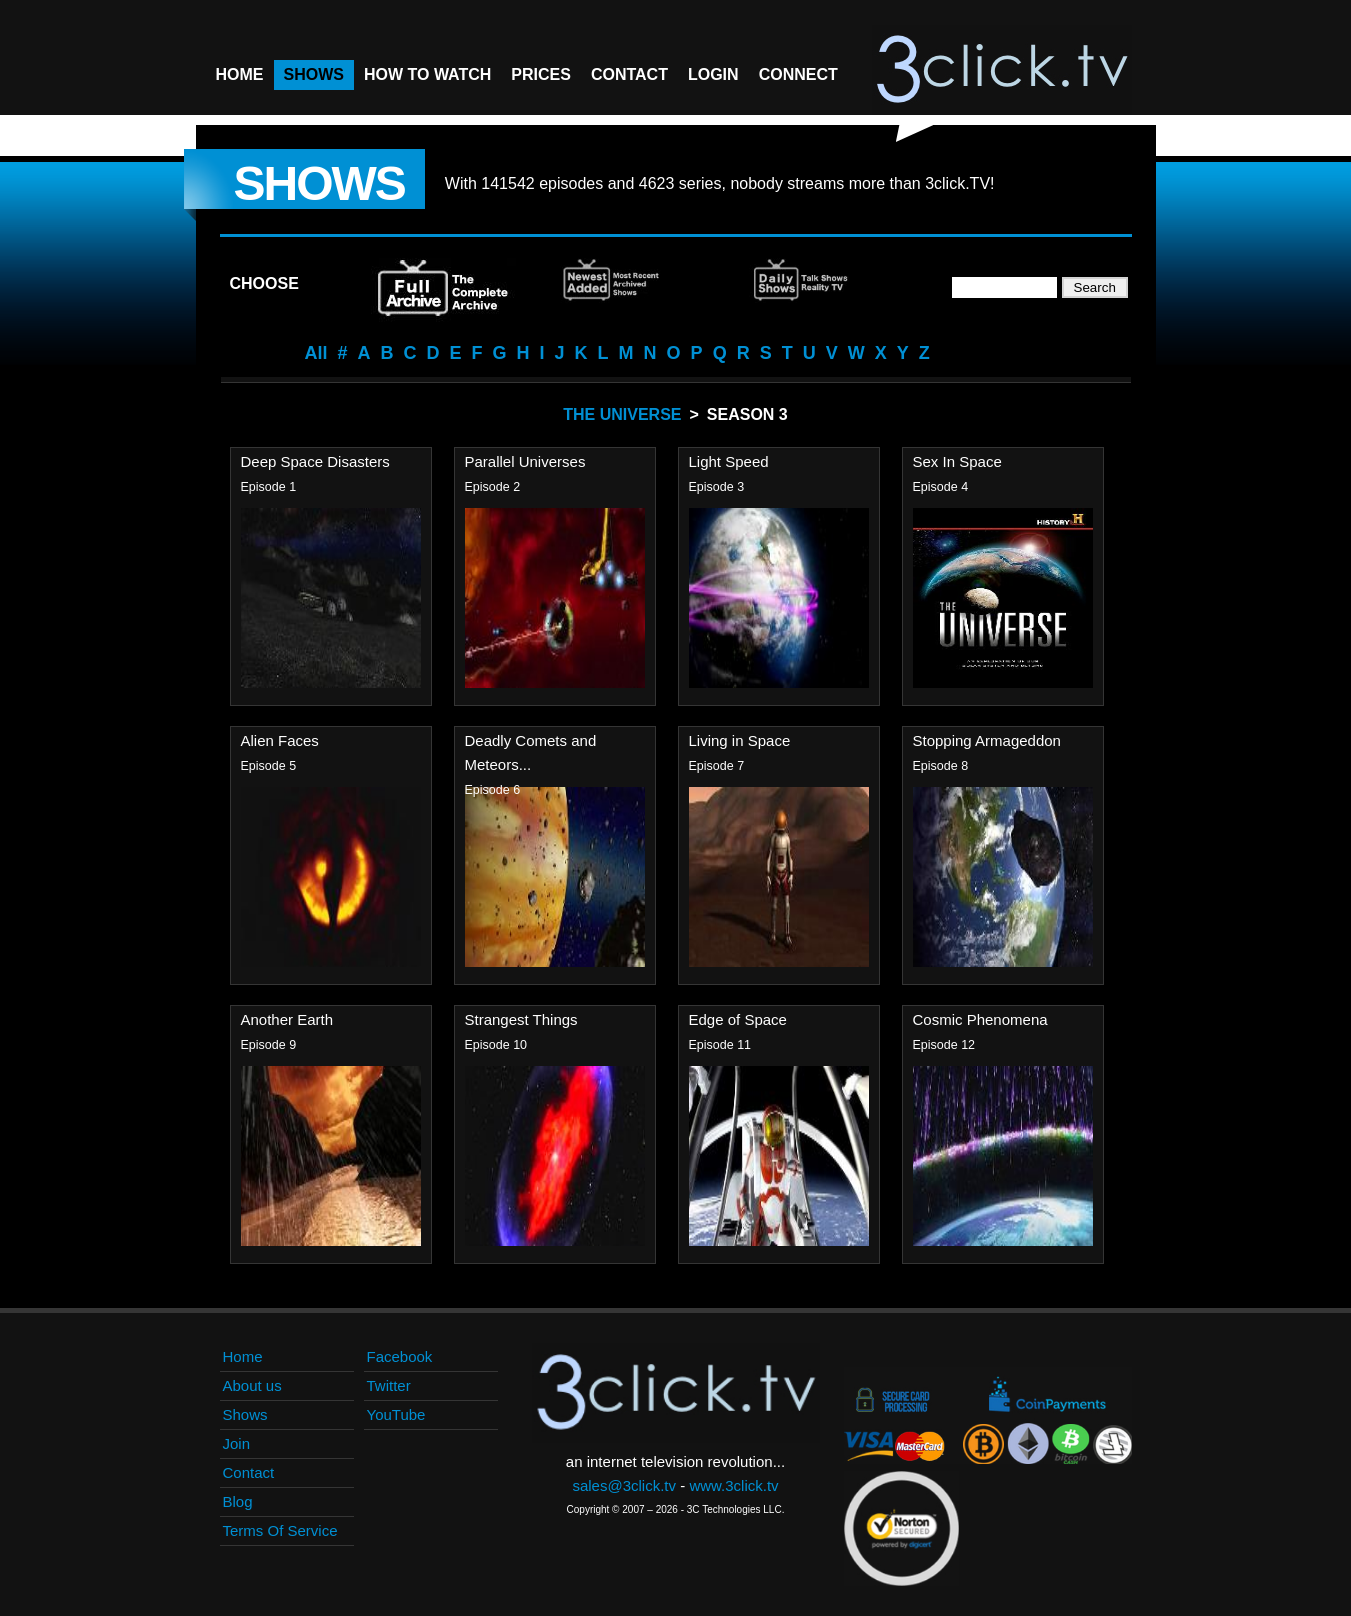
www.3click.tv (733, 1485)
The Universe (622, 414)
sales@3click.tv (624, 1485)
